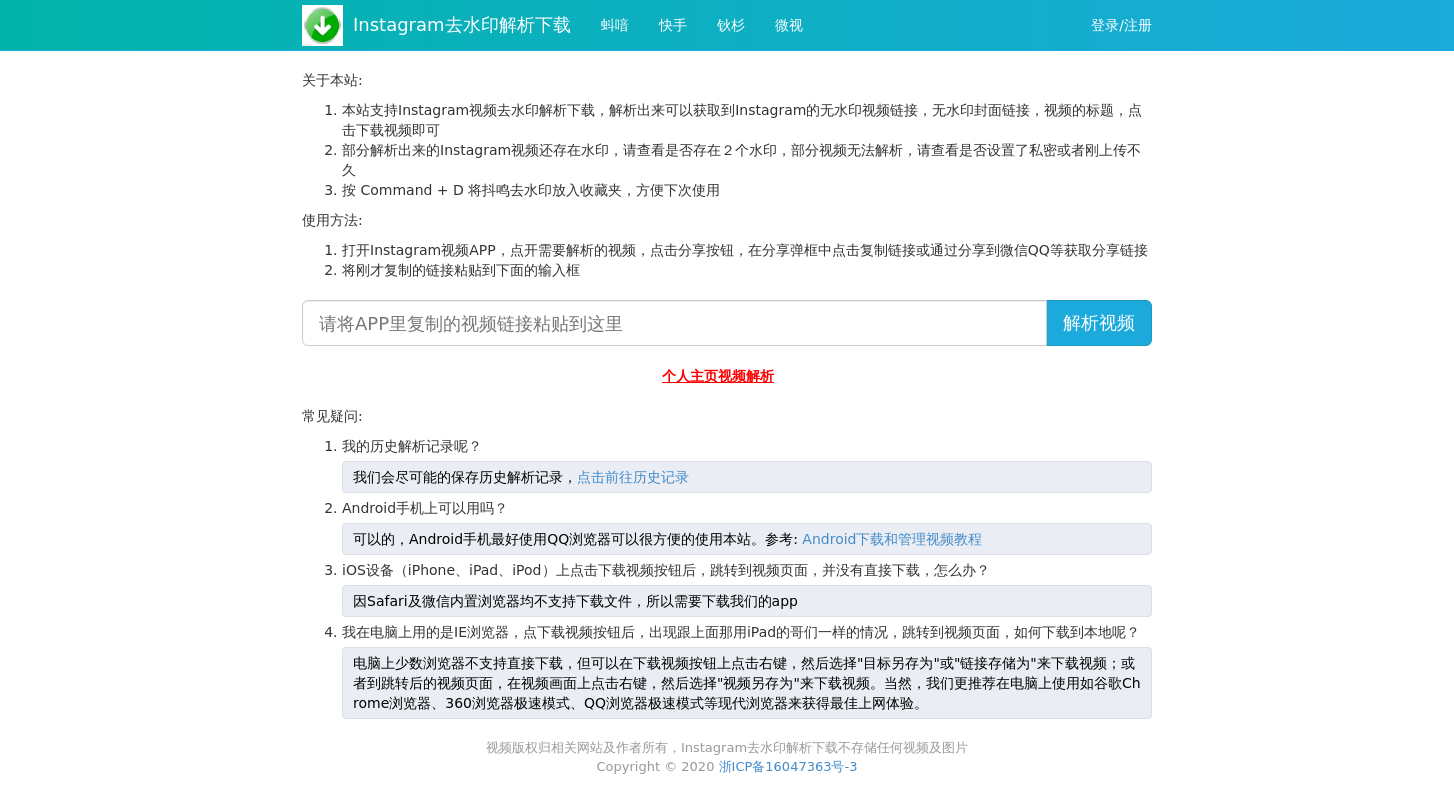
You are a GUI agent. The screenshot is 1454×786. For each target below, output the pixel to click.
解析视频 (1099, 322)
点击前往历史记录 (633, 477)
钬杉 (731, 25)
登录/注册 (1121, 25)
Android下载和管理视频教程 (892, 539)
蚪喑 (615, 25)
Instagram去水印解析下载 (462, 24)
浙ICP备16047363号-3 (788, 766)
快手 (673, 25)
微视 (789, 25)
